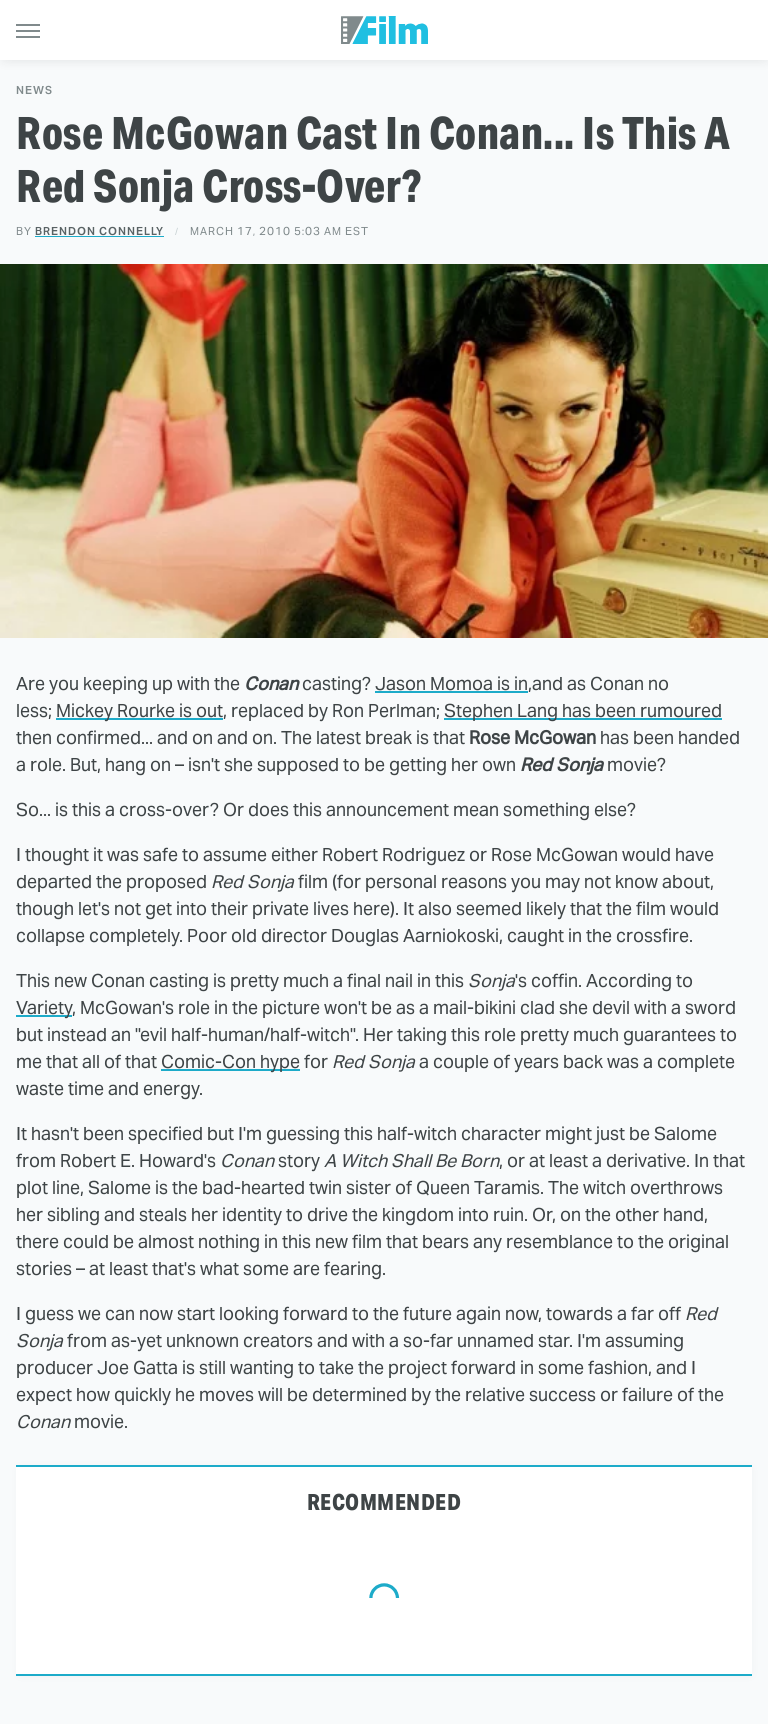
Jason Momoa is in (451, 683)
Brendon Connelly (99, 231)
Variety (44, 1007)
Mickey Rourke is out (139, 710)
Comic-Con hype (230, 1061)
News (34, 90)
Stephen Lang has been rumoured (583, 710)
